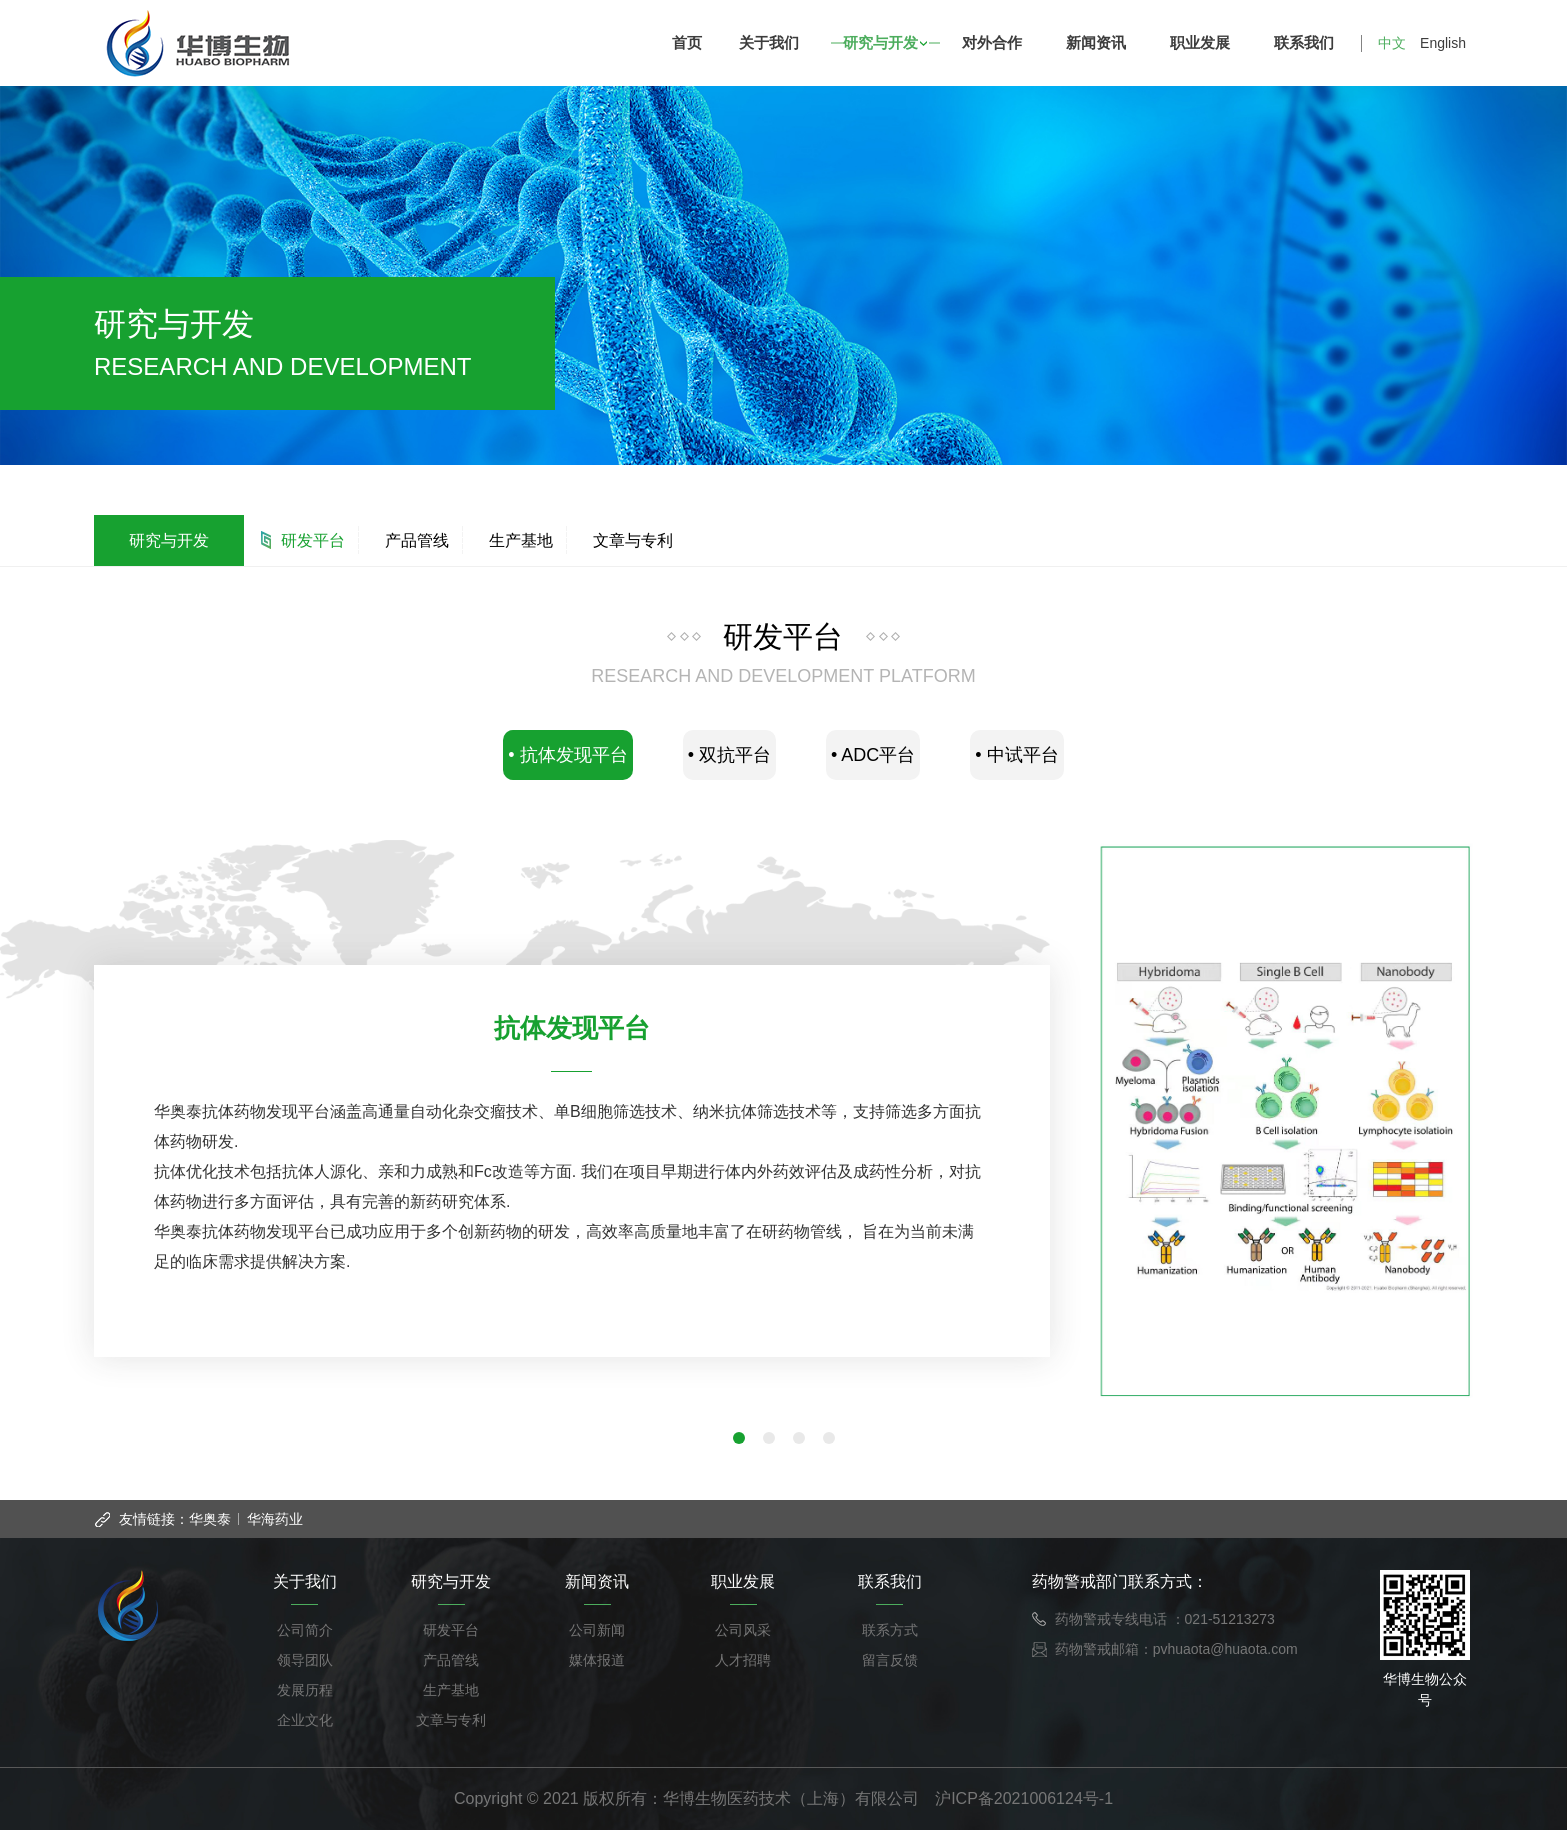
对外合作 (996, 43)
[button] (739, 1438)
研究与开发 (885, 43)
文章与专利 (633, 540)
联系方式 (890, 1630)
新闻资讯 (1100, 43)
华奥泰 (210, 1519)
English (1443, 43)
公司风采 (743, 1630)
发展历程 (305, 1690)
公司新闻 (597, 1630)
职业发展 (1204, 43)
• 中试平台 (1016, 755)
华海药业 (275, 1519)
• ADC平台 (873, 755)
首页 (687, 42)
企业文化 (305, 1720)
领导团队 (305, 1660)
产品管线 (417, 540)
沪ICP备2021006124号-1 (1024, 1798)
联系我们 (1308, 43)
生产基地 (521, 540)
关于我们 (773, 43)
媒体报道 (597, 1660)
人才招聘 (743, 1660)
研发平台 (313, 540)
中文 (1392, 43)
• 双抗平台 (729, 755)
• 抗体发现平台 (567, 755)
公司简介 (305, 1630)
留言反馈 (890, 1660)
